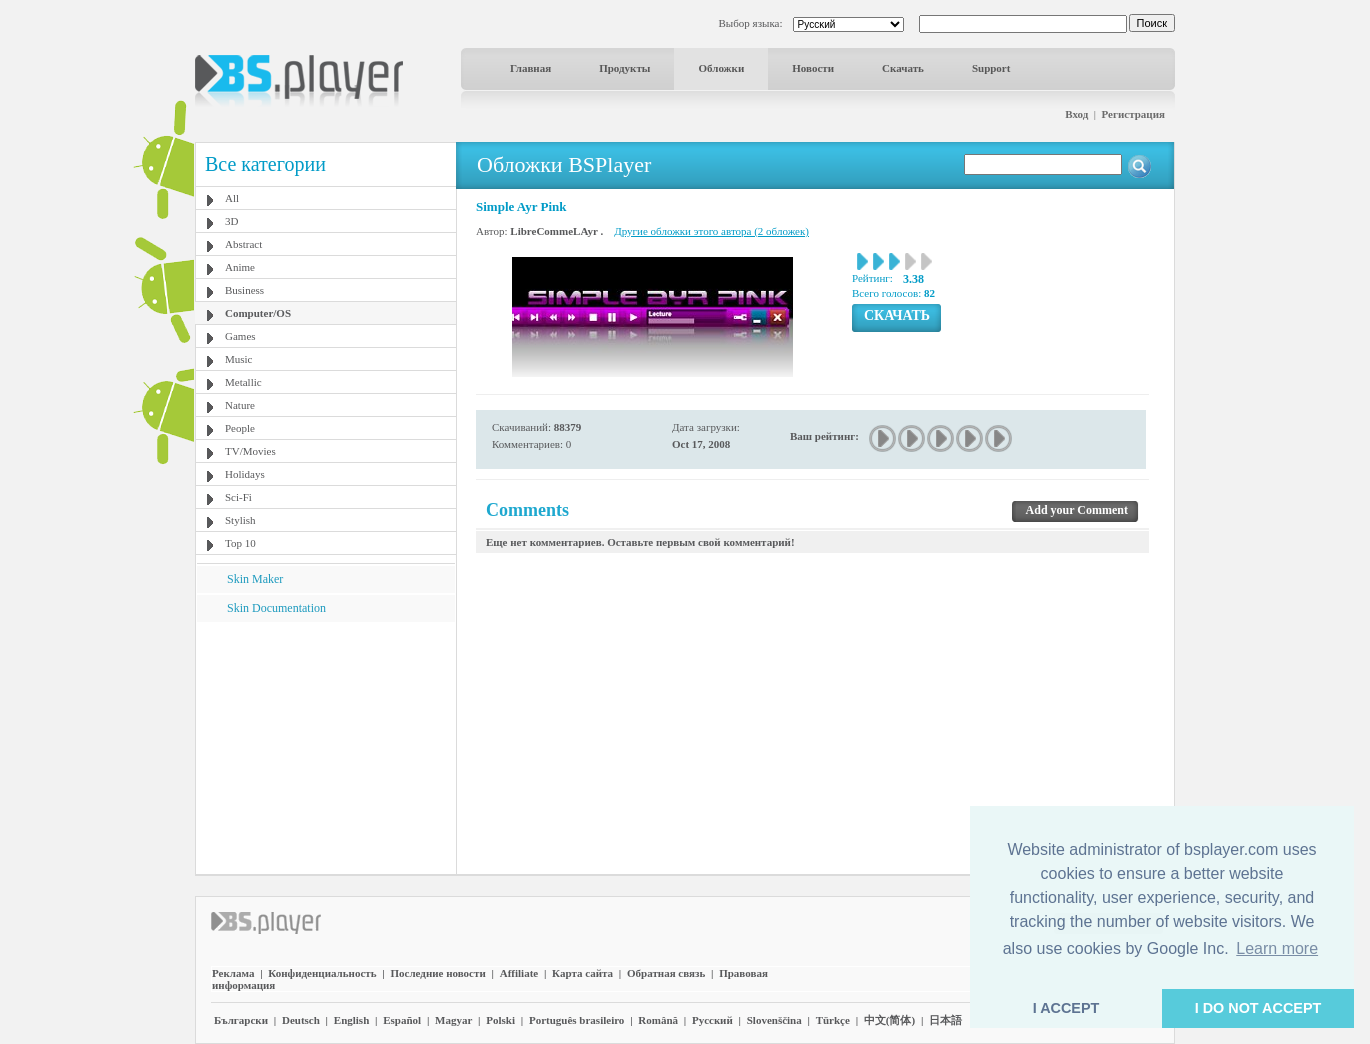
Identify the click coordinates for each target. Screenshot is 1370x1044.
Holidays (245, 474)
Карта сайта (582, 973)
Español (402, 1020)
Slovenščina (774, 1020)
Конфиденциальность (322, 973)
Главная (530, 68)
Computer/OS (258, 313)
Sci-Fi (238, 497)
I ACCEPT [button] (1066, 1008)
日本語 (945, 1020)
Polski (500, 1020)
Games (240, 336)
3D (231, 221)
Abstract (243, 244)
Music (239, 359)
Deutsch (301, 1020)
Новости (813, 68)
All (232, 198)
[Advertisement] (326, 747)
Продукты (624, 68)
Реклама (233, 973)
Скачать (903, 68)
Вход (1076, 114)
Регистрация (1133, 114)
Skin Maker (255, 579)
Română (658, 1020)
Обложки (721, 68)
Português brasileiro (576, 1020)
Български (241, 1020)
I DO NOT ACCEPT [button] (1258, 1008)
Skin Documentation (276, 608)
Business (244, 290)
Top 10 (240, 543)
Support (991, 68)
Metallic (243, 382)
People (240, 428)
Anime (240, 267)
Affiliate (519, 973)
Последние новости (437, 973)
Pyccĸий (712, 1020)
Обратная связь (666, 973)
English (351, 1020)
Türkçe (833, 1020)
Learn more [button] (1277, 948)
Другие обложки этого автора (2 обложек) (711, 231)
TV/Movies (250, 451)
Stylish (240, 520)
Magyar (453, 1020)
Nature (240, 405)
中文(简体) (889, 1020)
